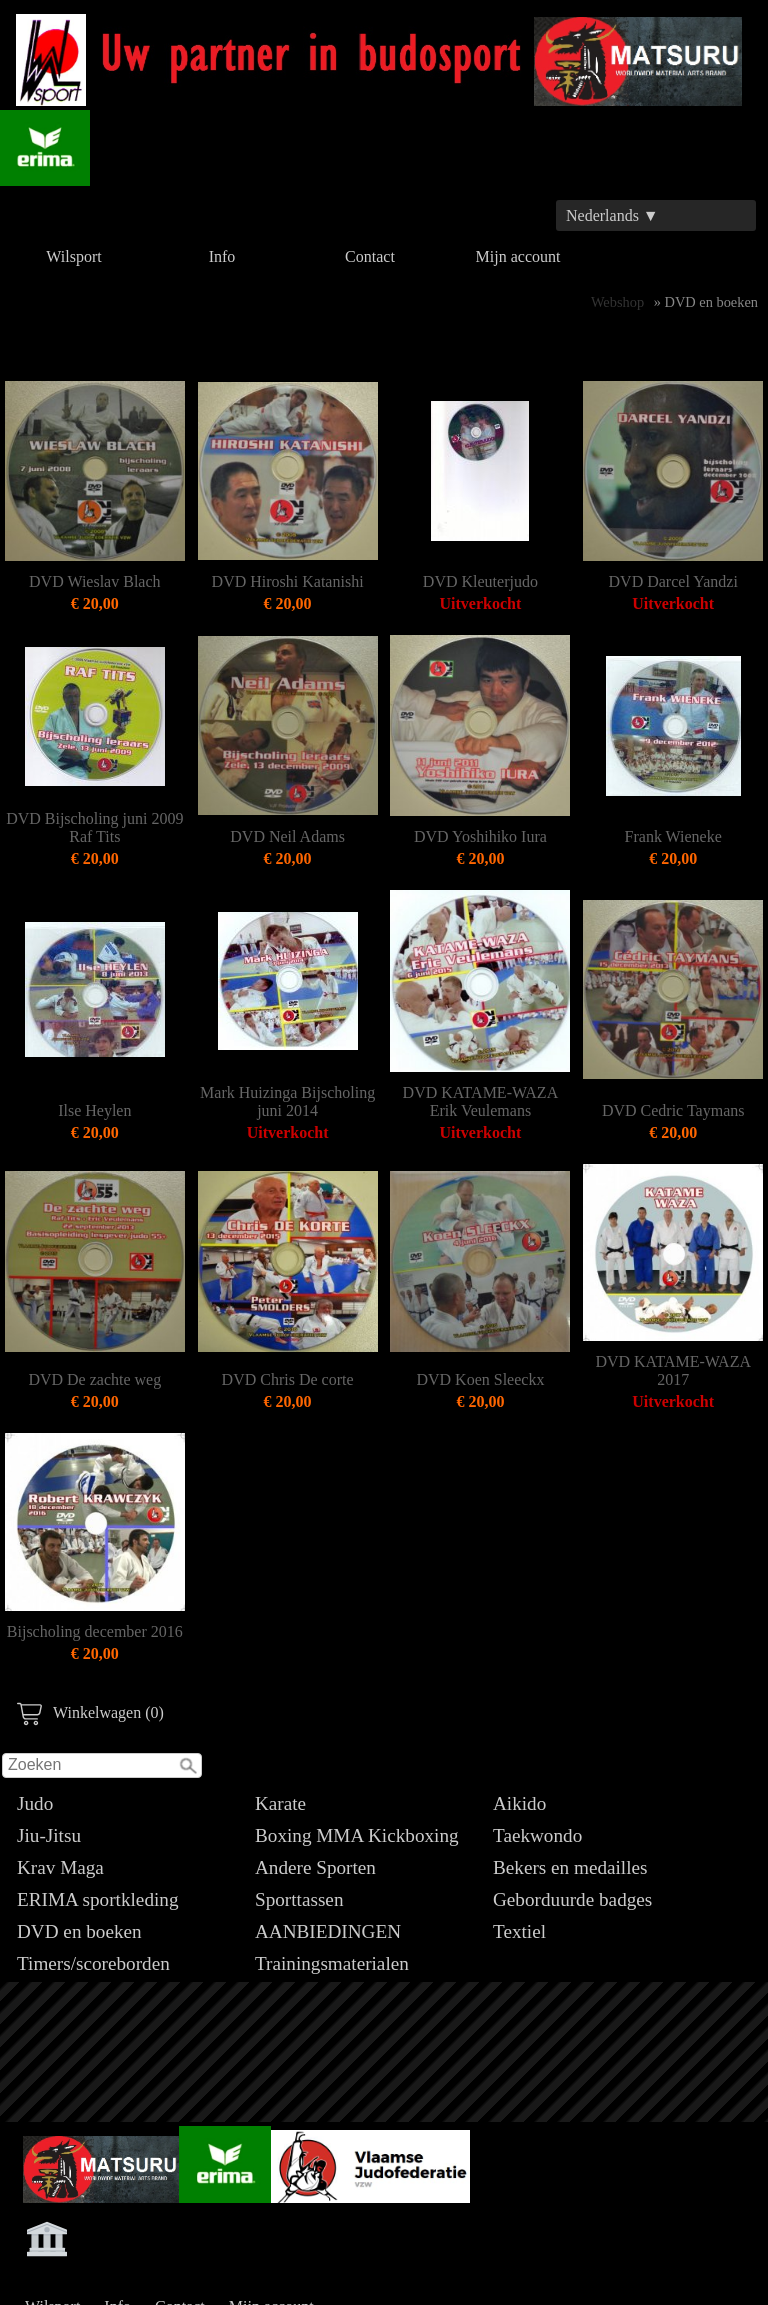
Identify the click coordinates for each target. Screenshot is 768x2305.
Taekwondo (537, 1835)
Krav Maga (60, 1867)
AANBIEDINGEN (328, 1931)
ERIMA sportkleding (98, 1899)
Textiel (519, 1931)
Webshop (617, 302)
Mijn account (518, 256)
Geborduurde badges (572, 1899)
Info (222, 256)
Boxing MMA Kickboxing (357, 1835)
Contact (370, 256)
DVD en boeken (79, 1931)
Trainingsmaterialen (332, 1963)
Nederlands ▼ (612, 215)
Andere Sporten (315, 1867)
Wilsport (73, 256)
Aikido (519, 1803)
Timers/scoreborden (93, 1963)
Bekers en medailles (570, 1867)
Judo (35, 1803)
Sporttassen (299, 1899)
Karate (280, 1803)
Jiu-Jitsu (49, 1835)
